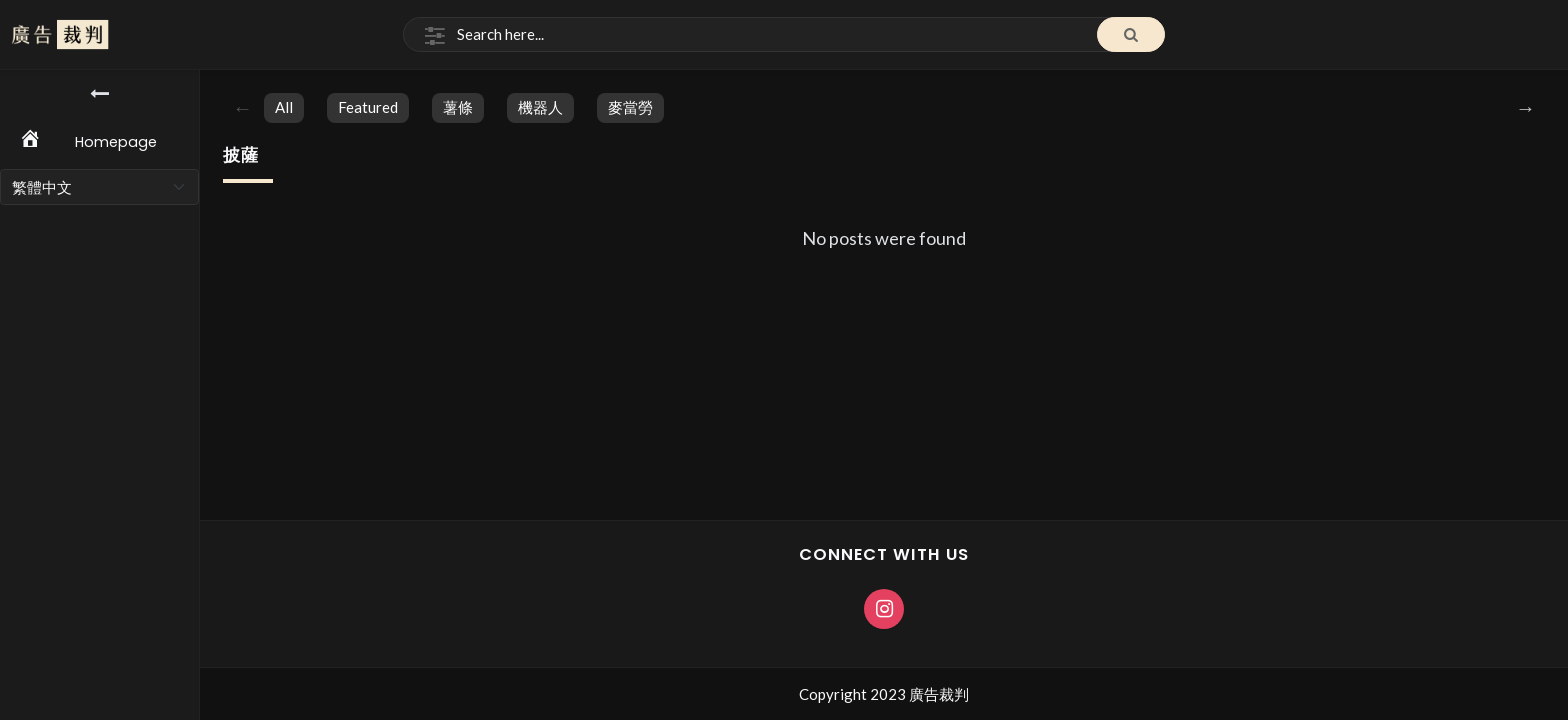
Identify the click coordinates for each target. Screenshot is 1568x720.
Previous (243, 108)
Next (1526, 108)
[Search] (784, 35)
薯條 (458, 107)
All (284, 107)
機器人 (540, 107)
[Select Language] (99, 187)
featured (368, 107)
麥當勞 (630, 107)
